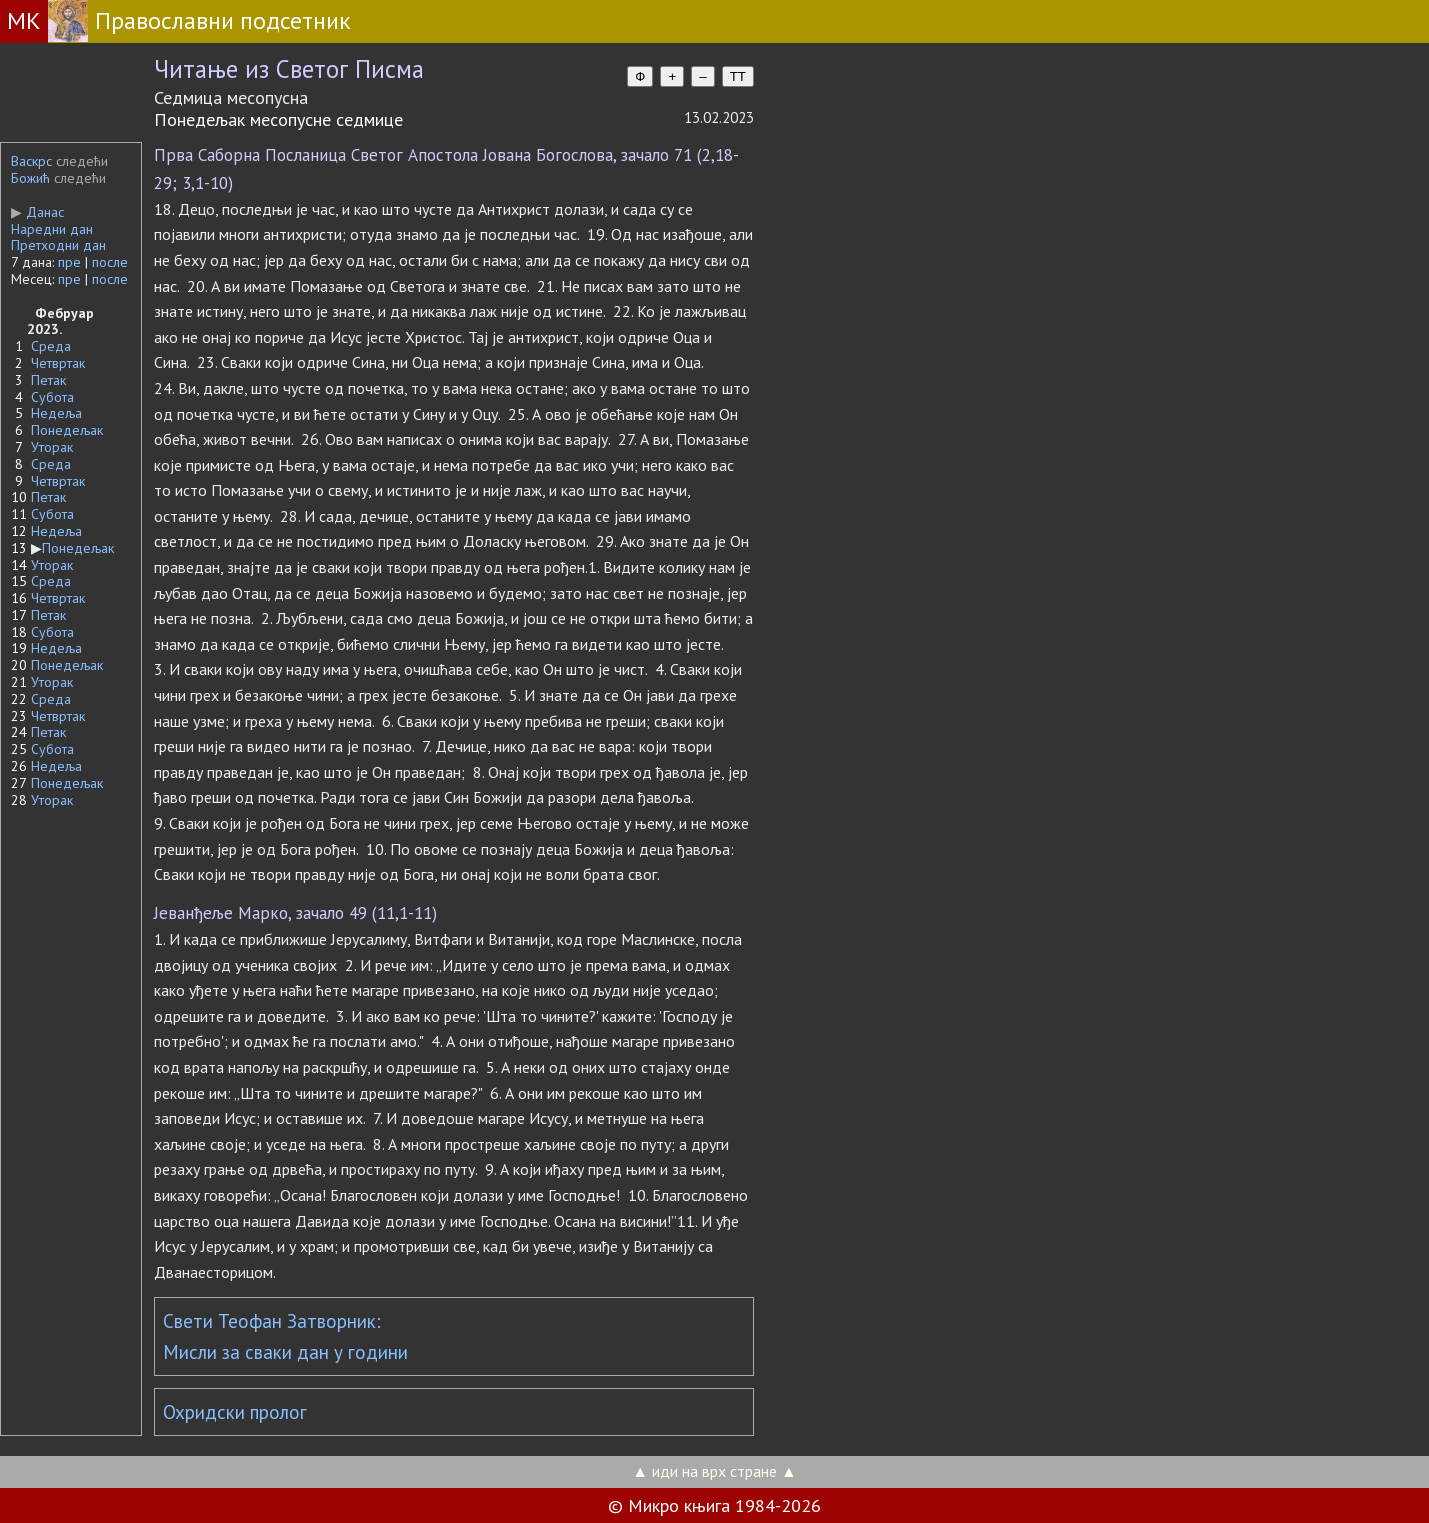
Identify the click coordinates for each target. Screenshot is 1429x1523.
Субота (52, 397)
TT (738, 76)
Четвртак (58, 363)
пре (69, 262)
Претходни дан (58, 245)
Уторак (52, 447)
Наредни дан (52, 229)
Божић (30, 178)
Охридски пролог (235, 1412)
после (110, 262)
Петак (48, 380)
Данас (37, 212)
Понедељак (67, 430)
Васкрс (31, 161)
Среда (51, 346)
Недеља (56, 413)
